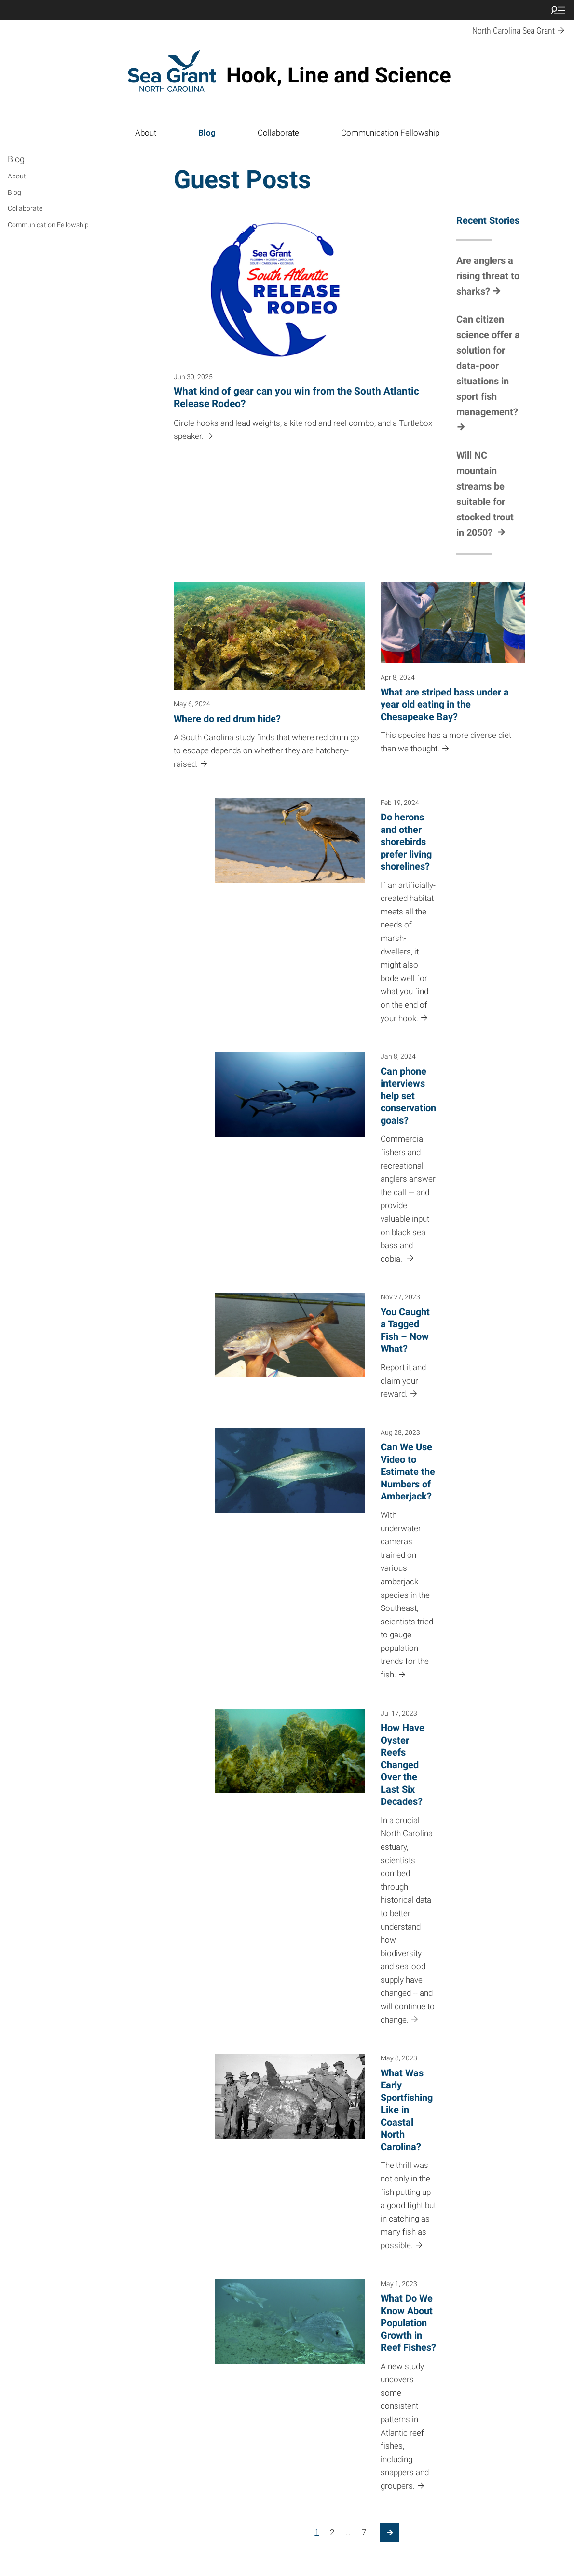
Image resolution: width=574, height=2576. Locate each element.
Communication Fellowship (390, 132)
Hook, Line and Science (338, 75)
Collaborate (278, 132)
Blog (207, 132)
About (145, 132)
